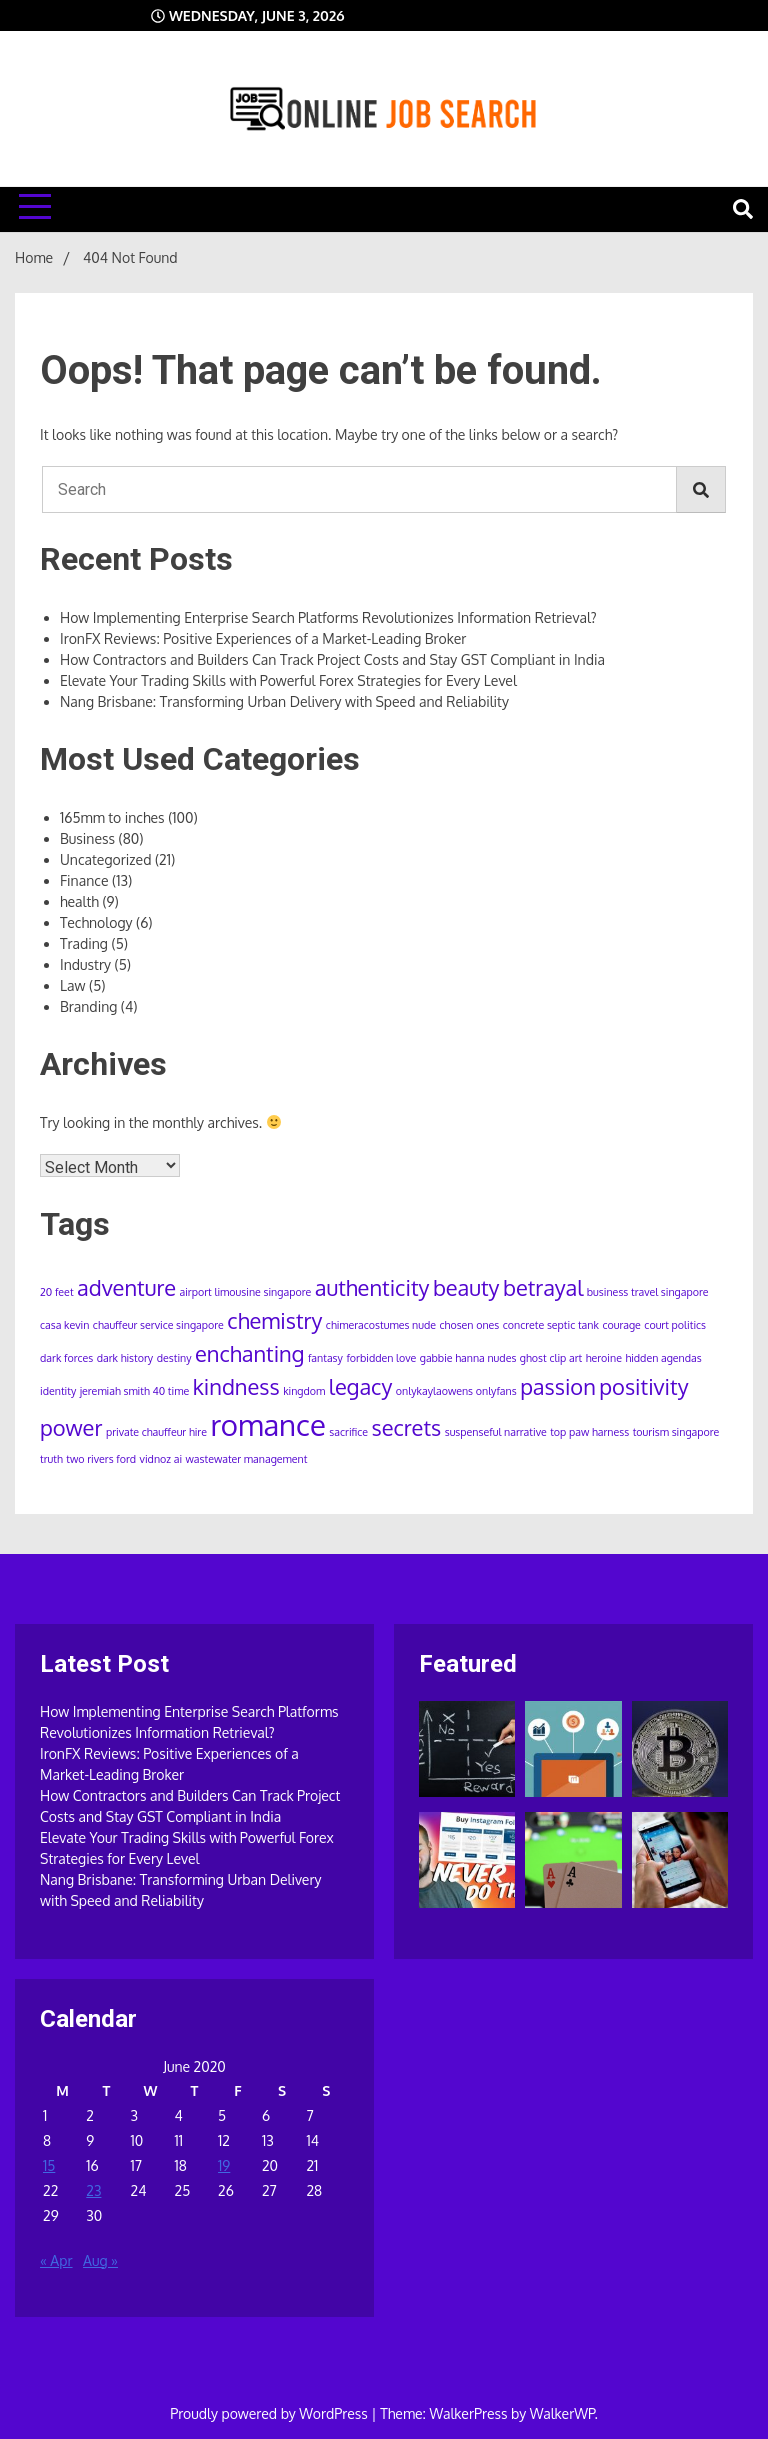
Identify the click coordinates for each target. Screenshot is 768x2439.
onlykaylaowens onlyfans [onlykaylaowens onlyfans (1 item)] (456, 1391)
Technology (96, 922)
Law (72, 985)
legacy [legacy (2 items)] (361, 1386)
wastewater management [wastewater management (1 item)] (247, 1459)
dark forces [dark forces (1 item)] (66, 1358)
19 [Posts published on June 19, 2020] (224, 2165)
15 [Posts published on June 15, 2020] (49, 2165)
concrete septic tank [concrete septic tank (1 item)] (551, 1325)
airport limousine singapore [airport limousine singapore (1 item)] (245, 1292)
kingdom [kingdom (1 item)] (304, 1391)
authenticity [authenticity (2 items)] (372, 1287)
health (79, 901)
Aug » (100, 2260)
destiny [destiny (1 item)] (174, 1358)
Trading (84, 943)
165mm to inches (112, 817)
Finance (84, 880)
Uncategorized (105, 859)
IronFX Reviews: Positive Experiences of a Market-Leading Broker (263, 638)
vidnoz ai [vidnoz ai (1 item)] (161, 1459)
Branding (88, 1006)
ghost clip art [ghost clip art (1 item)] (551, 1358)
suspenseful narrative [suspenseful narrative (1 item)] (496, 1432)
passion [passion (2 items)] (558, 1386)
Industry (85, 964)
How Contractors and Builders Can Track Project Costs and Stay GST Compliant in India (332, 659)
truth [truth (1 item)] (51, 1459)
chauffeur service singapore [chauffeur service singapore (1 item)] (158, 1325)
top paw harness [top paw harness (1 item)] (589, 1432)
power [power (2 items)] (71, 1427)
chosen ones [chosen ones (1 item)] (470, 1325)
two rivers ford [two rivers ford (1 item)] (101, 1459)
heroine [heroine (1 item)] (604, 1358)
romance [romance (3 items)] (267, 1424)
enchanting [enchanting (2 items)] (249, 1353)
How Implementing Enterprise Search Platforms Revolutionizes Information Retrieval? (328, 617)
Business (87, 838)
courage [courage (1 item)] (621, 1325)
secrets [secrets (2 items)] (407, 1427)
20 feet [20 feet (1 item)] (57, 1292)
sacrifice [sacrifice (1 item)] (348, 1432)
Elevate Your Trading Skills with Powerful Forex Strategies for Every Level (288, 680)
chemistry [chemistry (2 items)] (274, 1320)
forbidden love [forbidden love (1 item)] (381, 1358)
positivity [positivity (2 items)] (643, 1386)
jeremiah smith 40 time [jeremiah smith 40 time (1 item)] (134, 1391)
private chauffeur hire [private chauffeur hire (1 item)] (156, 1432)
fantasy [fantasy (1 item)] (325, 1358)
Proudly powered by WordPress (270, 2413)
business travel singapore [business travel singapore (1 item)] (648, 1292)
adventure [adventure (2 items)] (126, 1287)
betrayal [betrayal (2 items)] (543, 1287)
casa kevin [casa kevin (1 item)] (64, 1325)
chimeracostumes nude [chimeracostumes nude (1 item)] (381, 1325)
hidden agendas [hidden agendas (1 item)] (663, 1358)
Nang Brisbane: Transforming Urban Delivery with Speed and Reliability (284, 701)
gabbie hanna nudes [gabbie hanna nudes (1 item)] (468, 1358)
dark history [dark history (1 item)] (125, 1358)
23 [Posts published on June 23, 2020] (93, 2190)
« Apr (56, 2260)
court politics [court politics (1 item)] (675, 1325)
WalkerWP (562, 2413)
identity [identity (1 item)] (58, 1391)
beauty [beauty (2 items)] (466, 1287)
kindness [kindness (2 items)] (236, 1386)
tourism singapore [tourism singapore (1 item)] (676, 1432)
